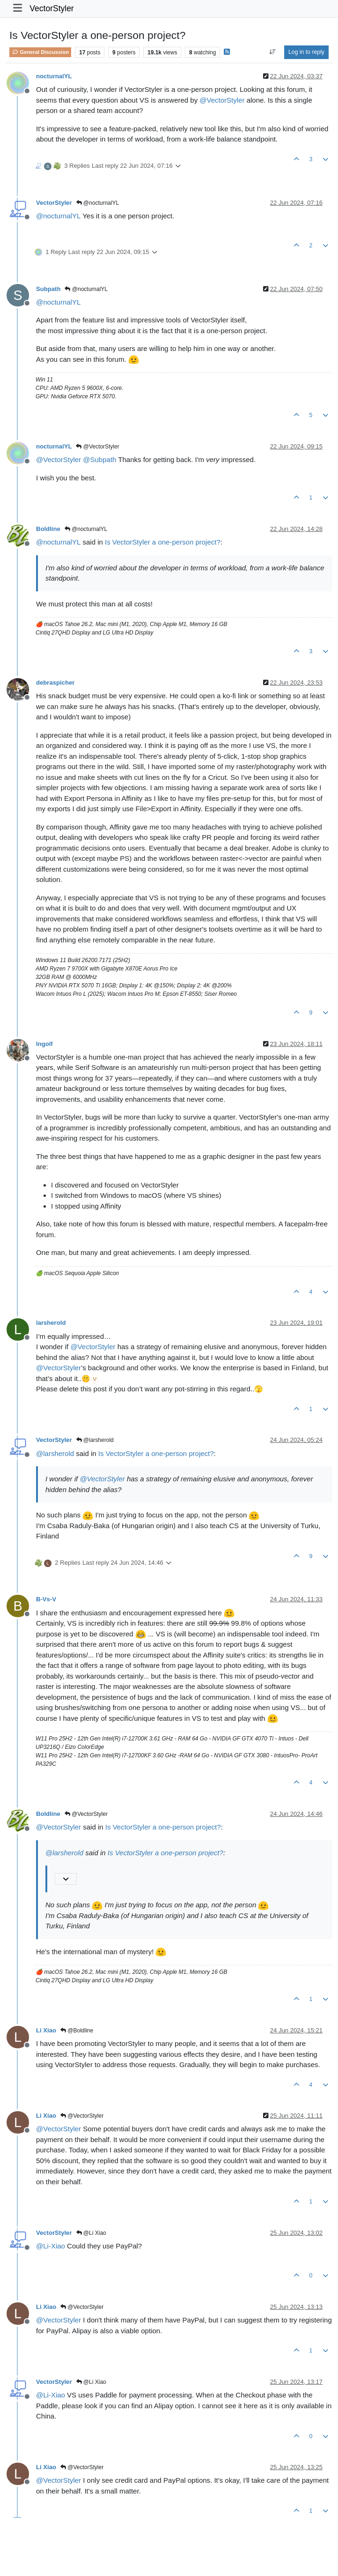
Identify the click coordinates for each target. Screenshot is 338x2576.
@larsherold (95, 1440)
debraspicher (55, 682)
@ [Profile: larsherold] (55, 1453)
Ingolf (44, 1043)
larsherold (51, 1322)
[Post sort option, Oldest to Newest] (272, 52)
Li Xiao (46, 2030)
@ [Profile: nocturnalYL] (58, 216)
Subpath (48, 288)
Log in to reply (306, 52)
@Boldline (76, 2030)
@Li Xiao (91, 2233)
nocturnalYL (54, 76)
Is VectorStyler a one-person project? (162, 542)
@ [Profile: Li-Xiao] (50, 2246)
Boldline (48, 528)
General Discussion (40, 52)
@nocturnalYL (97, 203)
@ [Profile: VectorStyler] (221, 100)
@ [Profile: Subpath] (99, 459)
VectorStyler (51, 8)
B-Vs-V (46, 1599)
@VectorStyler (97, 446)
